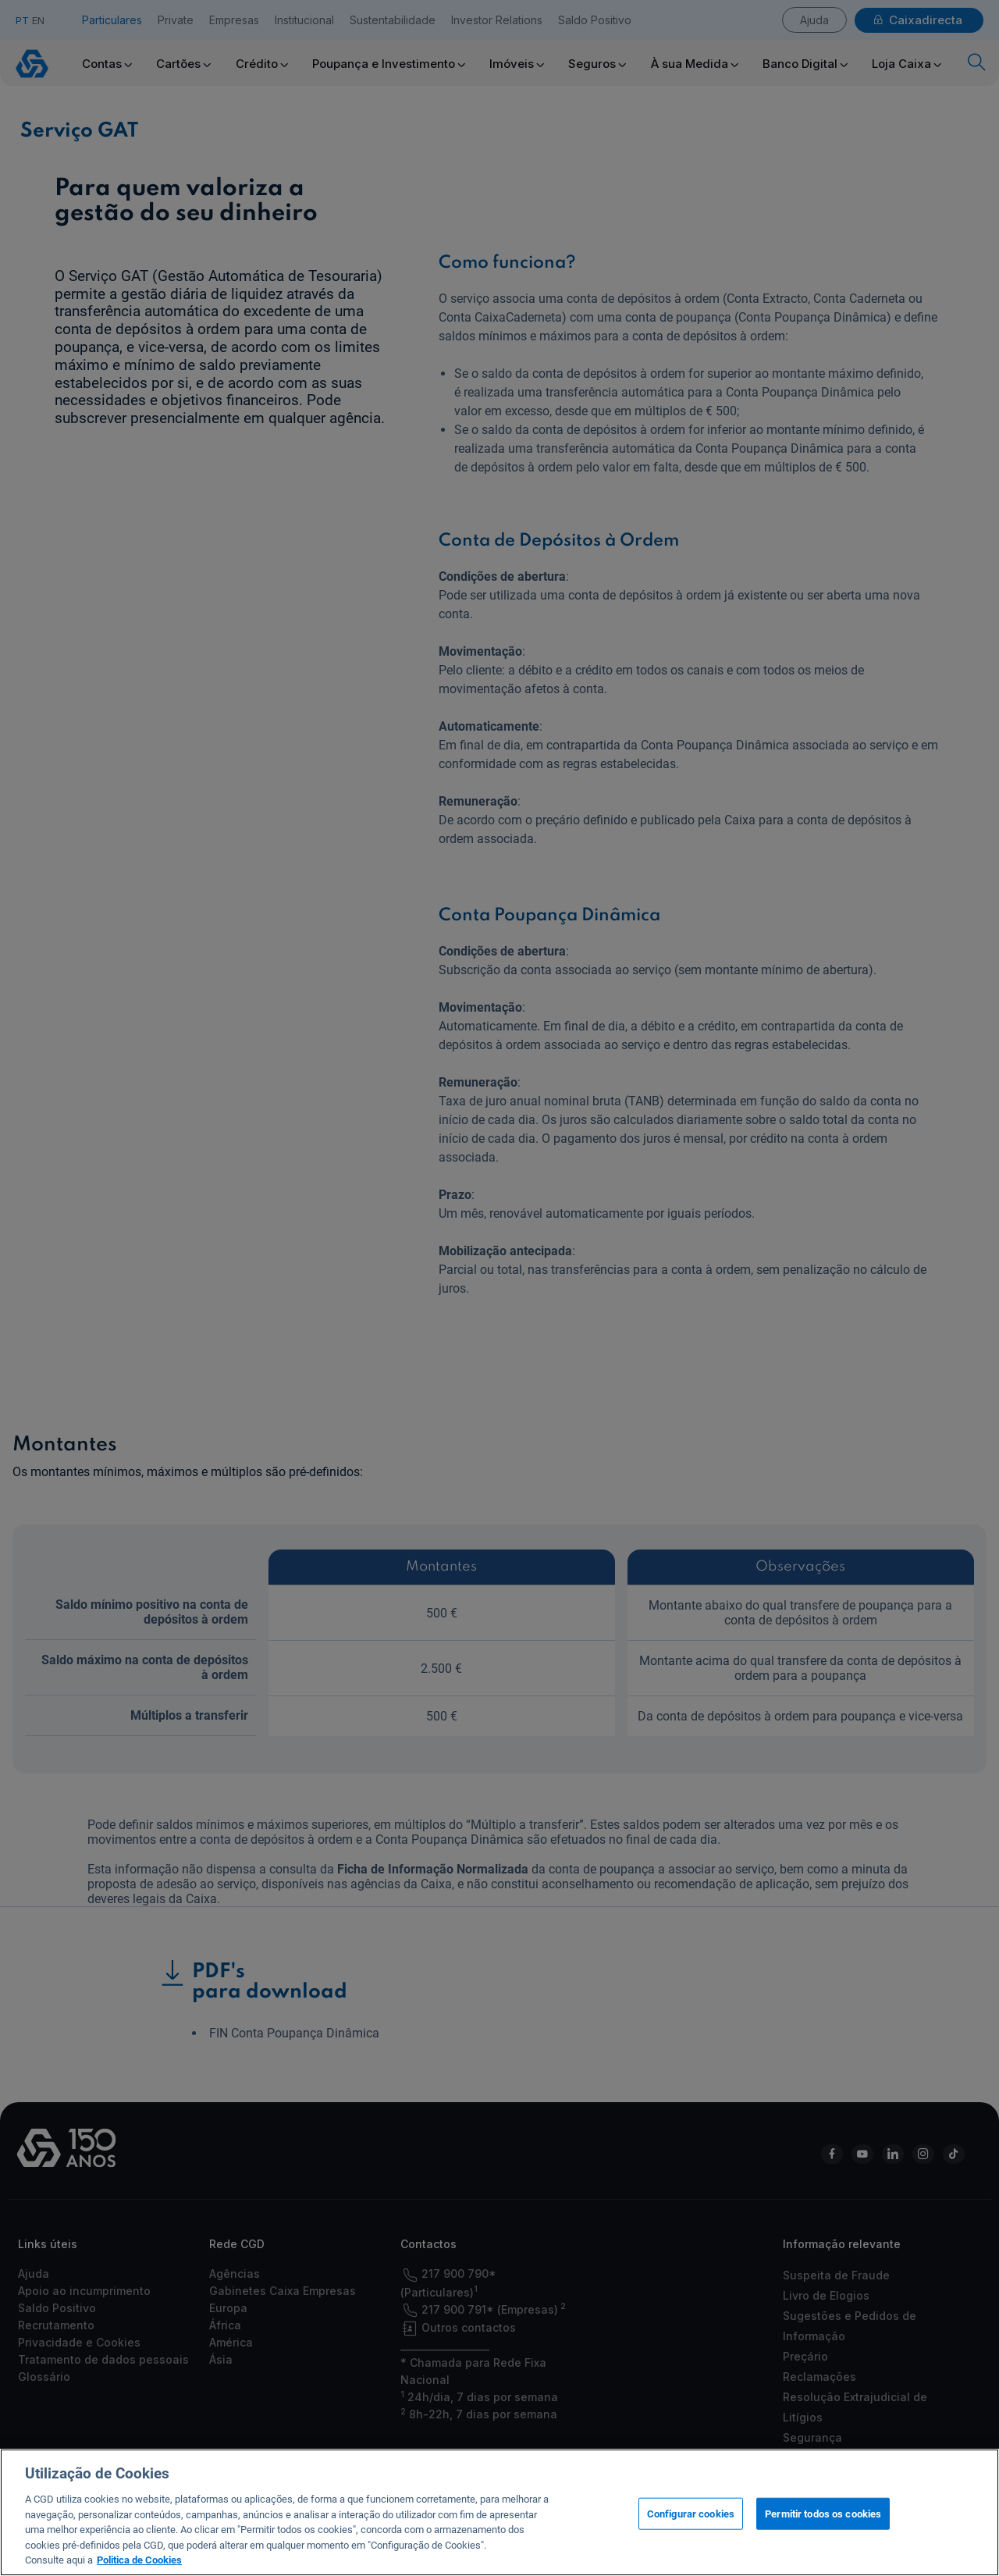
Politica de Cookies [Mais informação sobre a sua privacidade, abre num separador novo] (139, 2561)
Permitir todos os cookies (823, 2515)
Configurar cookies (690, 2515)
